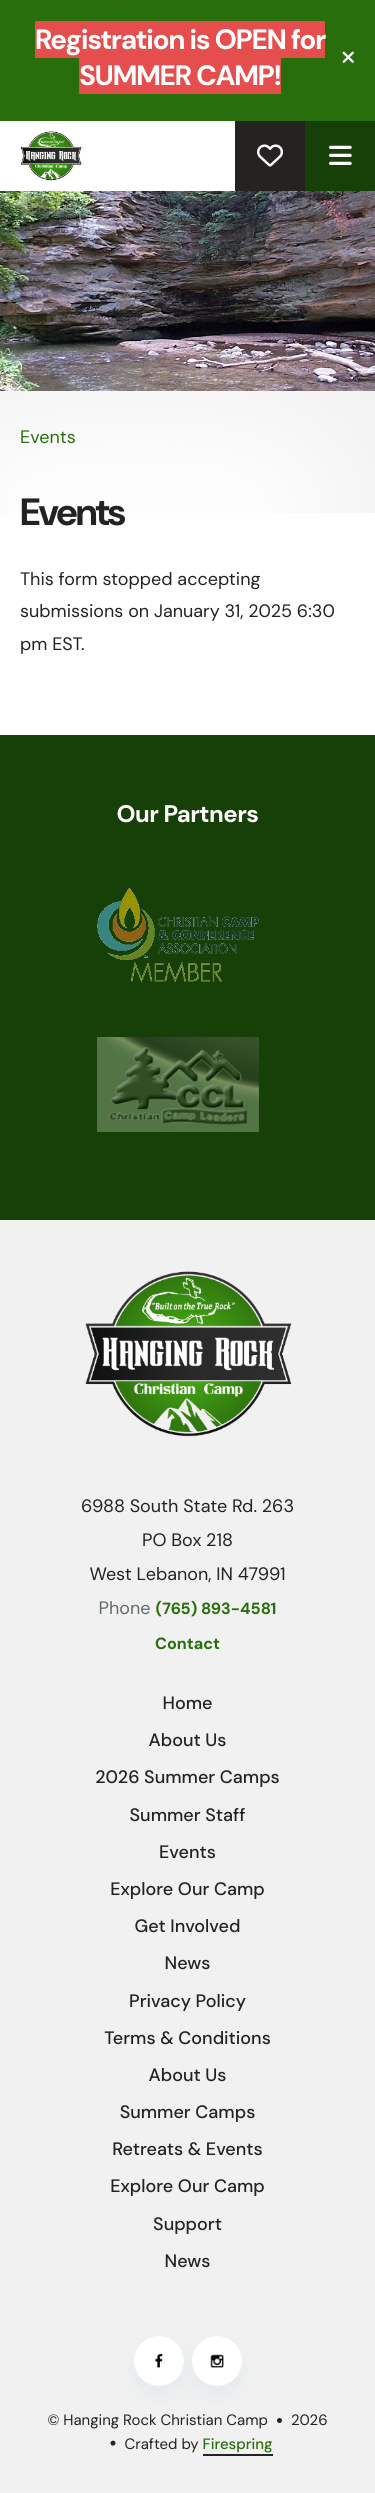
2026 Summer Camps (187, 1777)
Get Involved (188, 1926)
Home (188, 1703)
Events (187, 1852)
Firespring (238, 2444)
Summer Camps (188, 2112)
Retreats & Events (187, 2149)
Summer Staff (188, 1815)
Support (187, 2224)
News (188, 1963)
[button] (349, 57)
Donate (270, 156)
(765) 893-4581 (216, 1609)
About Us (188, 1740)
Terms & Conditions (187, 2038)
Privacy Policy (187, 2001)
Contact (187, 1644)
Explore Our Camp (187, 1889)
